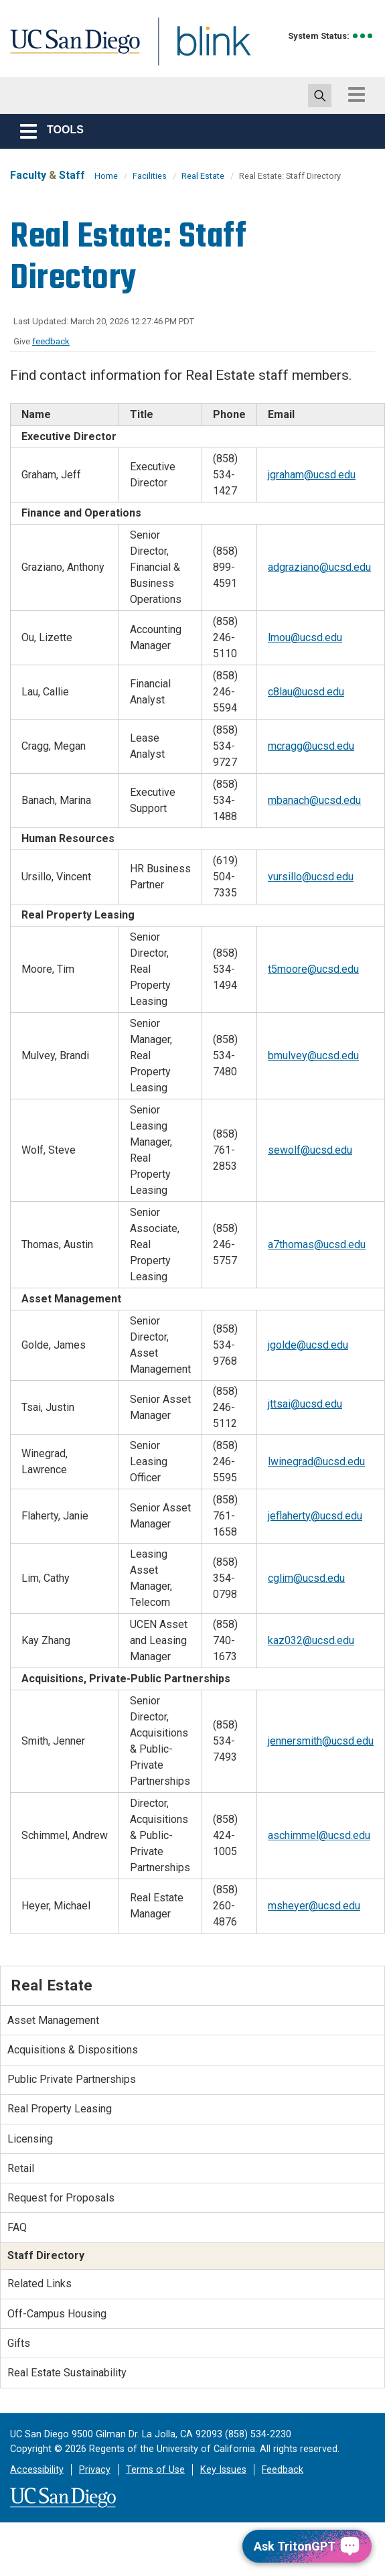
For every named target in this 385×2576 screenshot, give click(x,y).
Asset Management (53, 2020)
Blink (201, 49)
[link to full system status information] (363, 35)
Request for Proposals (60, 2197)
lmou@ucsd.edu (305, 637)
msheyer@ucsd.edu (314, 1905)
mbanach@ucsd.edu (314, 800)
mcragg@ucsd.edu (311, 746)
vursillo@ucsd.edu (311, 876)
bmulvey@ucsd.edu (313, 1055)
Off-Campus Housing (56, 2313)
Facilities (150, 176)
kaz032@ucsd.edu (311, 1640)
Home (106, 176)
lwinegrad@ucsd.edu (316, 1461)
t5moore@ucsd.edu (313, 969)
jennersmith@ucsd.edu (321, 1741)
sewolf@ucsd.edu (310, 1150)
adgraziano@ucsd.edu (319, 567)
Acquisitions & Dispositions (72, 2049)
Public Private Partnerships (71, 2079)
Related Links (39, 2283)
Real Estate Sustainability (67, 2372)
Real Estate (202, 176)
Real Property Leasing (59, 2108)
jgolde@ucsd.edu (308, 1345)
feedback (51, 341)
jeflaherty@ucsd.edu (315, 1515)
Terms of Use (155, 2470)
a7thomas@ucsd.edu (317, 1244)
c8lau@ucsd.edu (306, 691)
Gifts (18, 2343)
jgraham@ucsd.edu (312, 474)
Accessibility (37, 2470)
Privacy (94, 2470)
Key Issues (223, 2470)
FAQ (17, 2227)
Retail (20, 2168)
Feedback (282, 2470)
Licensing (30, 2138)
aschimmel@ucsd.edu (319, 1835)
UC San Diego (70, 49)
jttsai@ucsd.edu (305, 1404)
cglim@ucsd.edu (306, 1578)
